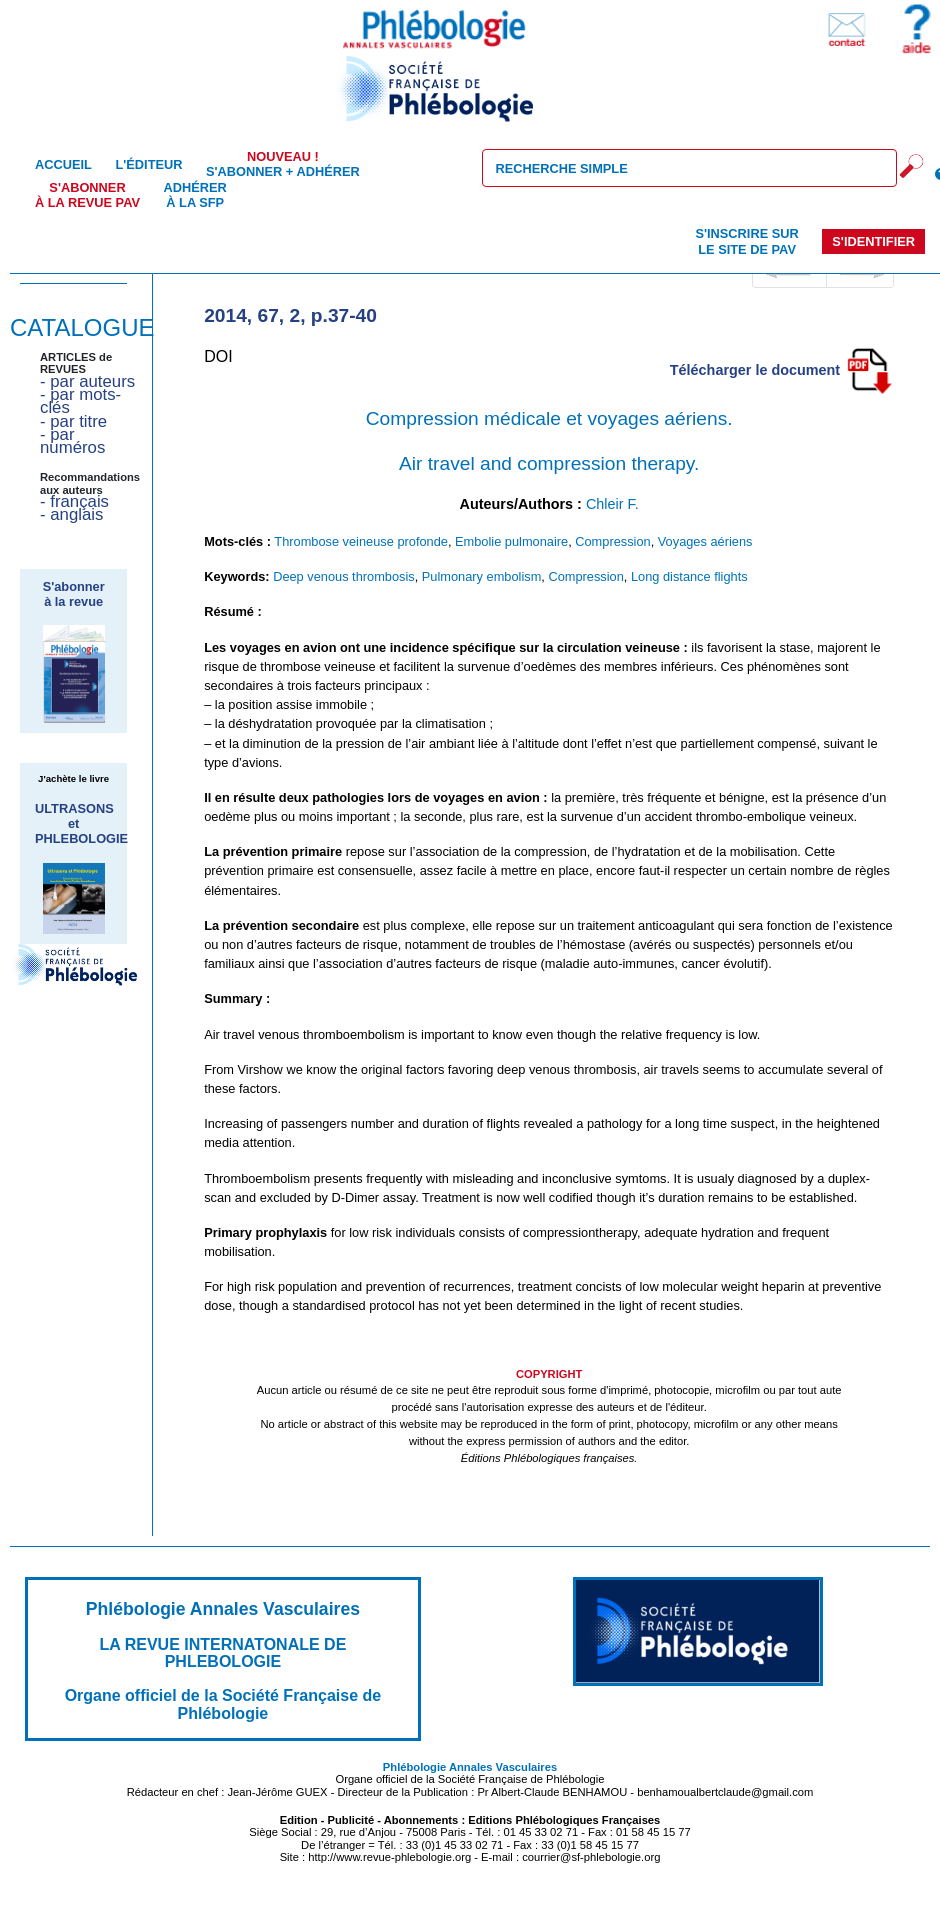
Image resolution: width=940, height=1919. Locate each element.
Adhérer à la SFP (195, 195)
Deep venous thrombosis (344, 576)
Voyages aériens (705, 541)
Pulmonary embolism (481, 576)
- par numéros (72, 441)
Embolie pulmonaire (511, 541)
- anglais (71, 514)
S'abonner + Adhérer (283, 164)
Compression (612, 541)
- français (74, 501)
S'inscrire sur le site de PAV (746, 241)
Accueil (63, 164)
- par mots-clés (80, 401)
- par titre (73, 421)
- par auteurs (87, 381)
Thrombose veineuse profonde (361, 541)
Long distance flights (689, 576)
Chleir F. (612, 504)
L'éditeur (148, 164)
